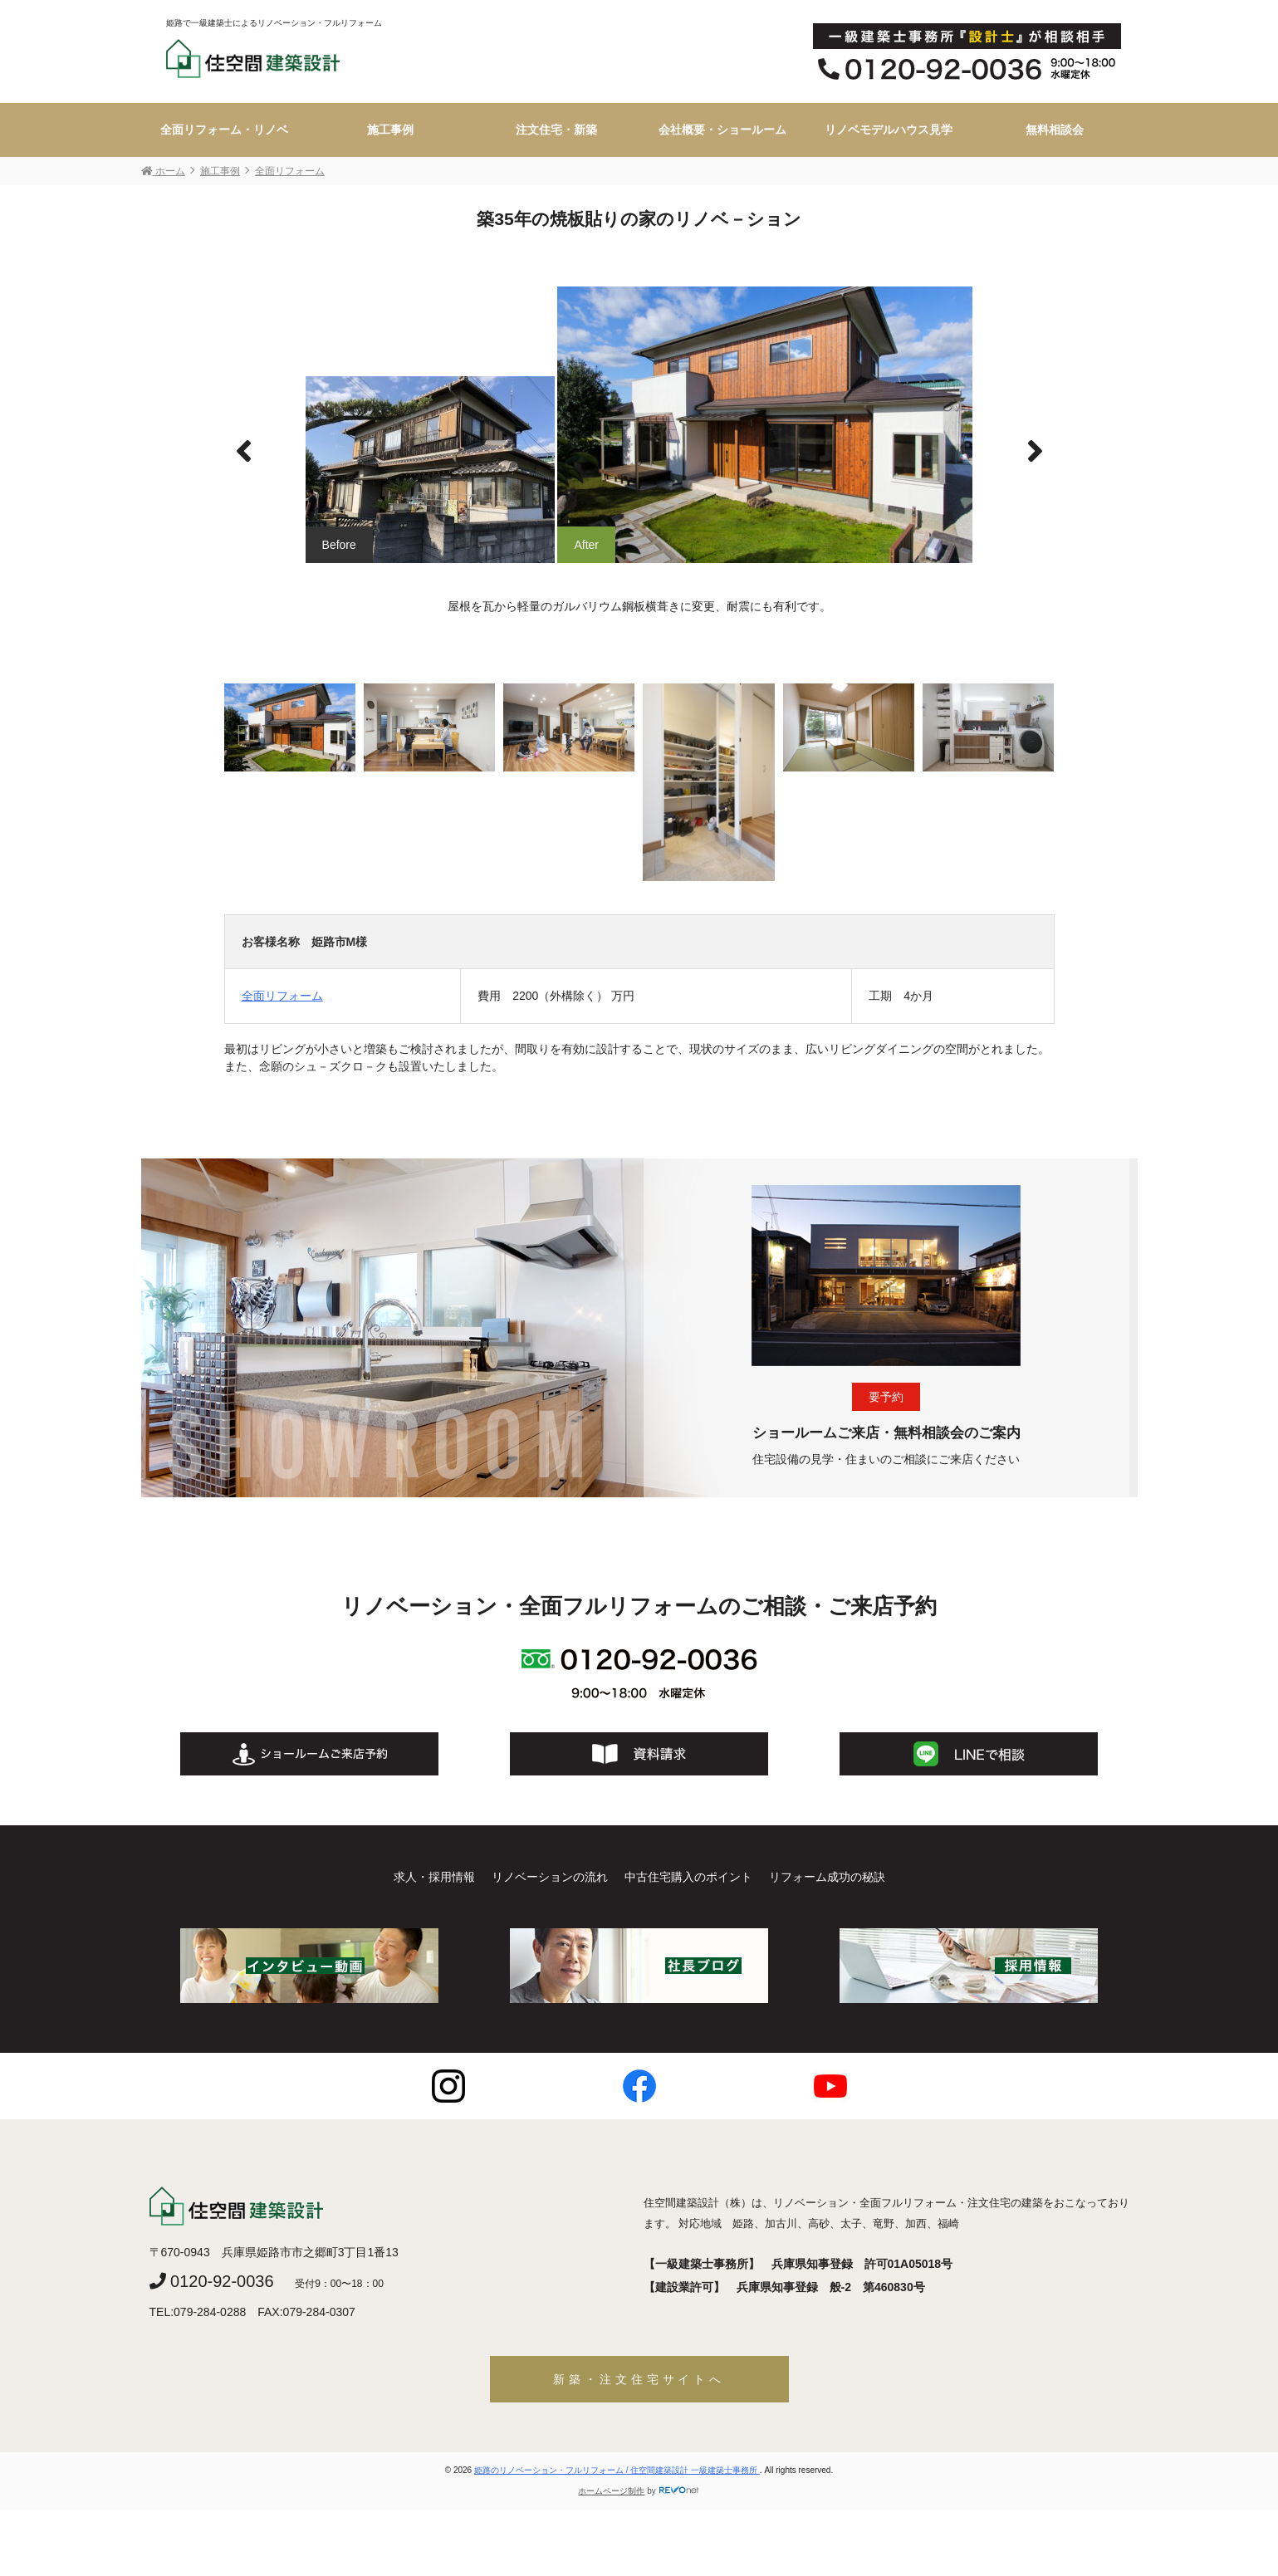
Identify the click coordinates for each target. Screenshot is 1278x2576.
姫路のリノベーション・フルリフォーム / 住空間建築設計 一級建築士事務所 (617, 2470)
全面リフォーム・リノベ (224, 129)
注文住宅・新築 (556, 129)
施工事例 (390, 129)
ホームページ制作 (611, 2490)
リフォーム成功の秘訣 (827, 1876)
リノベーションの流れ (550, 1876)
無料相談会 (1055, 129)
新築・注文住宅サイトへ (639, 2379)
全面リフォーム (282, 995)
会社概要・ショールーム (722, 129)
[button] (1035, 451)
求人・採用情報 (434, 1876)
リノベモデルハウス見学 (888, 129)
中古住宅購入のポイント (688, 1876)
